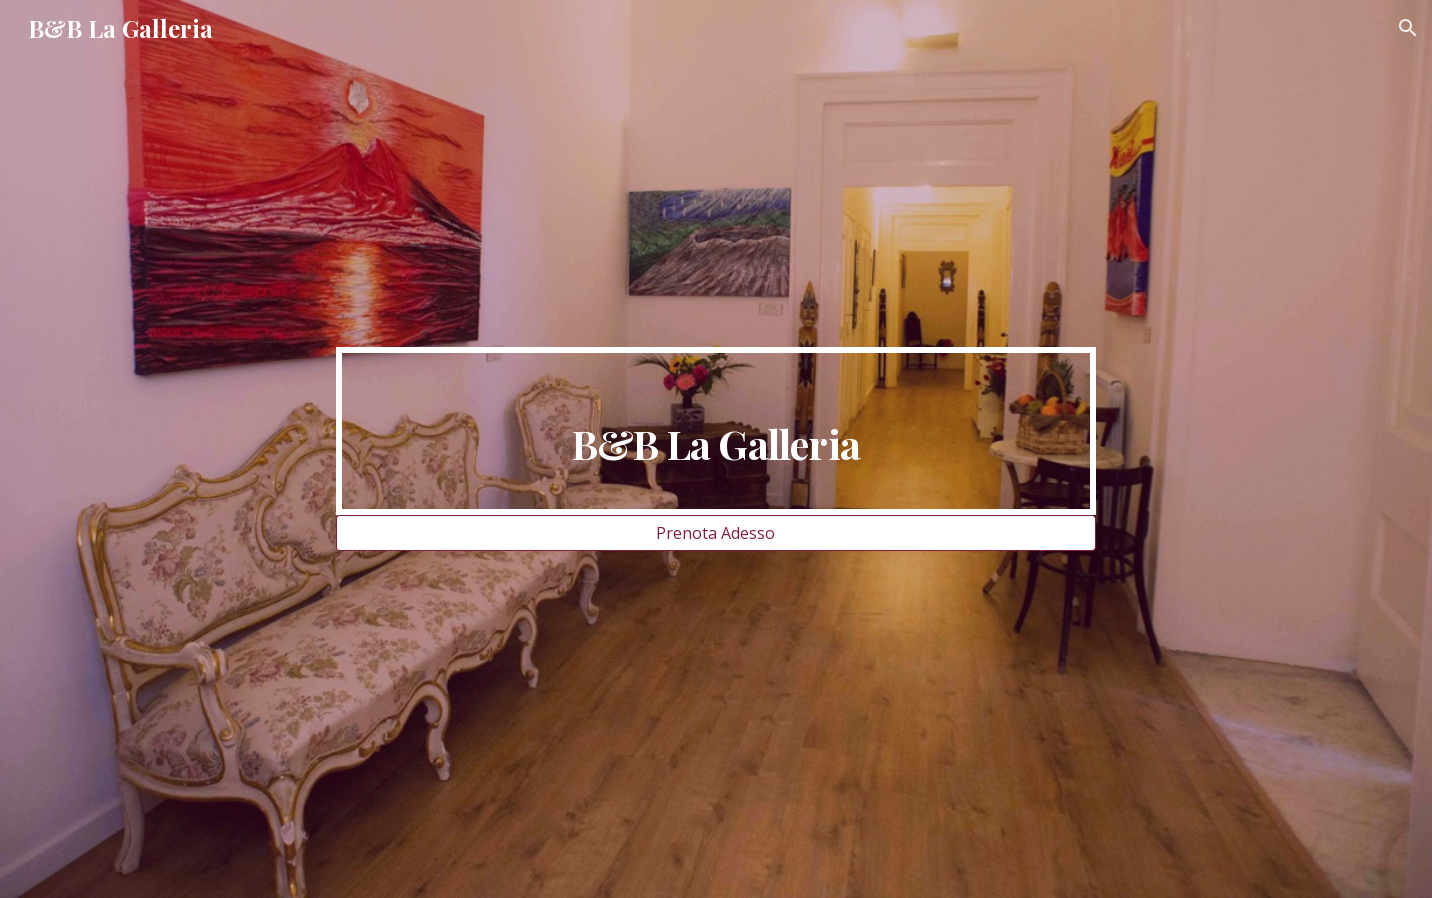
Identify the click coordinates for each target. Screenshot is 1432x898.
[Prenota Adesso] (716, 533)
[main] (716, 431)
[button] (1408, 28)
